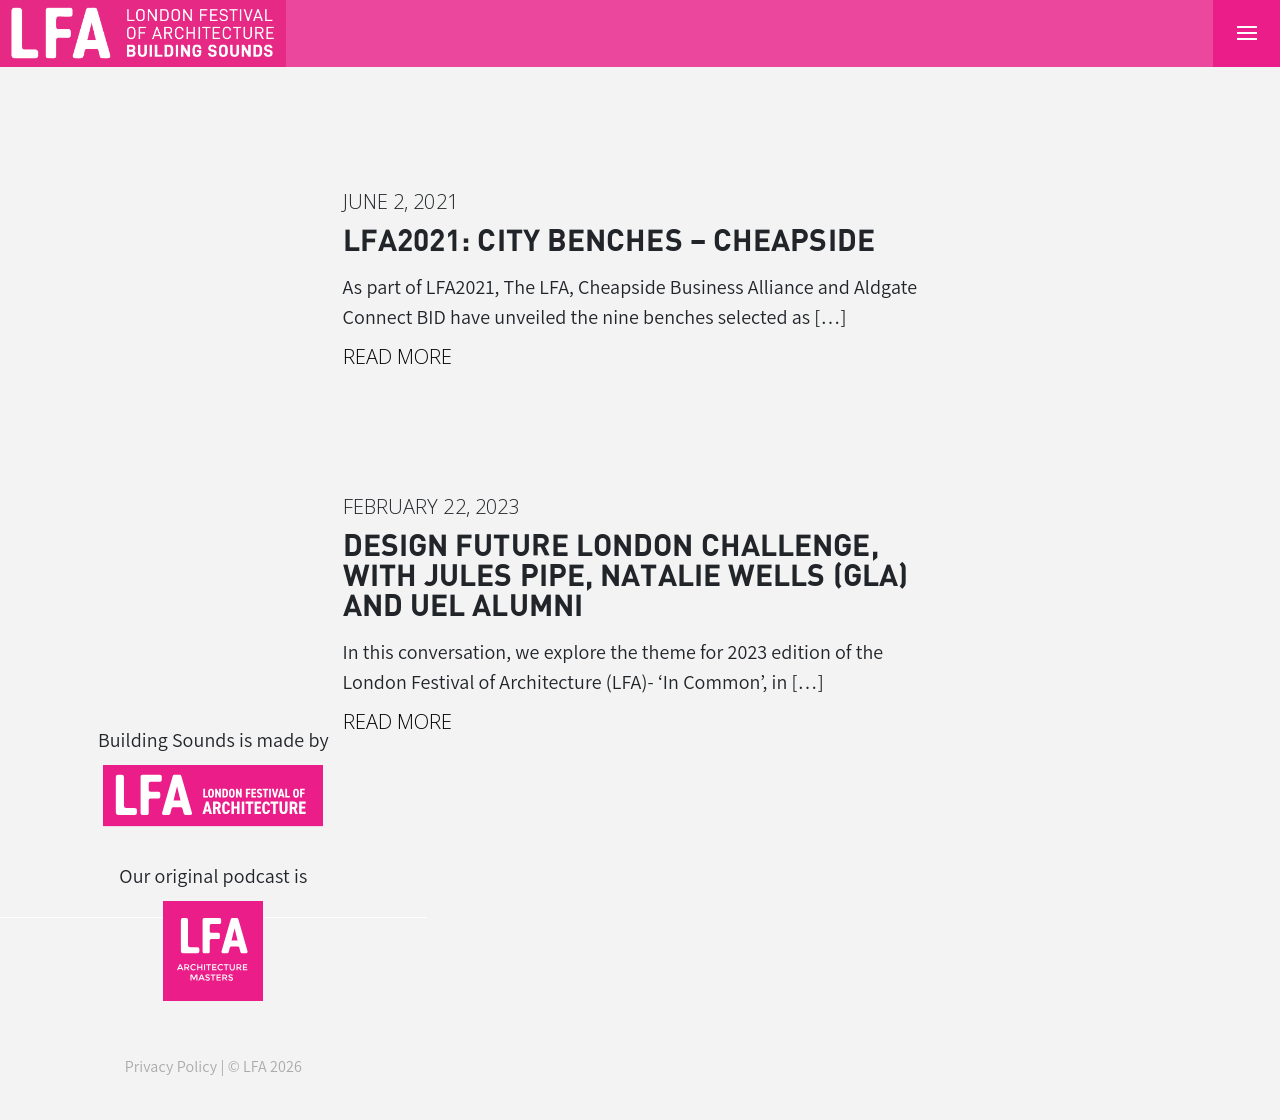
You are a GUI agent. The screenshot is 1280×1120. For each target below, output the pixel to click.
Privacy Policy (171, 1066)
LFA (255, 1066)
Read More (398, 356)
